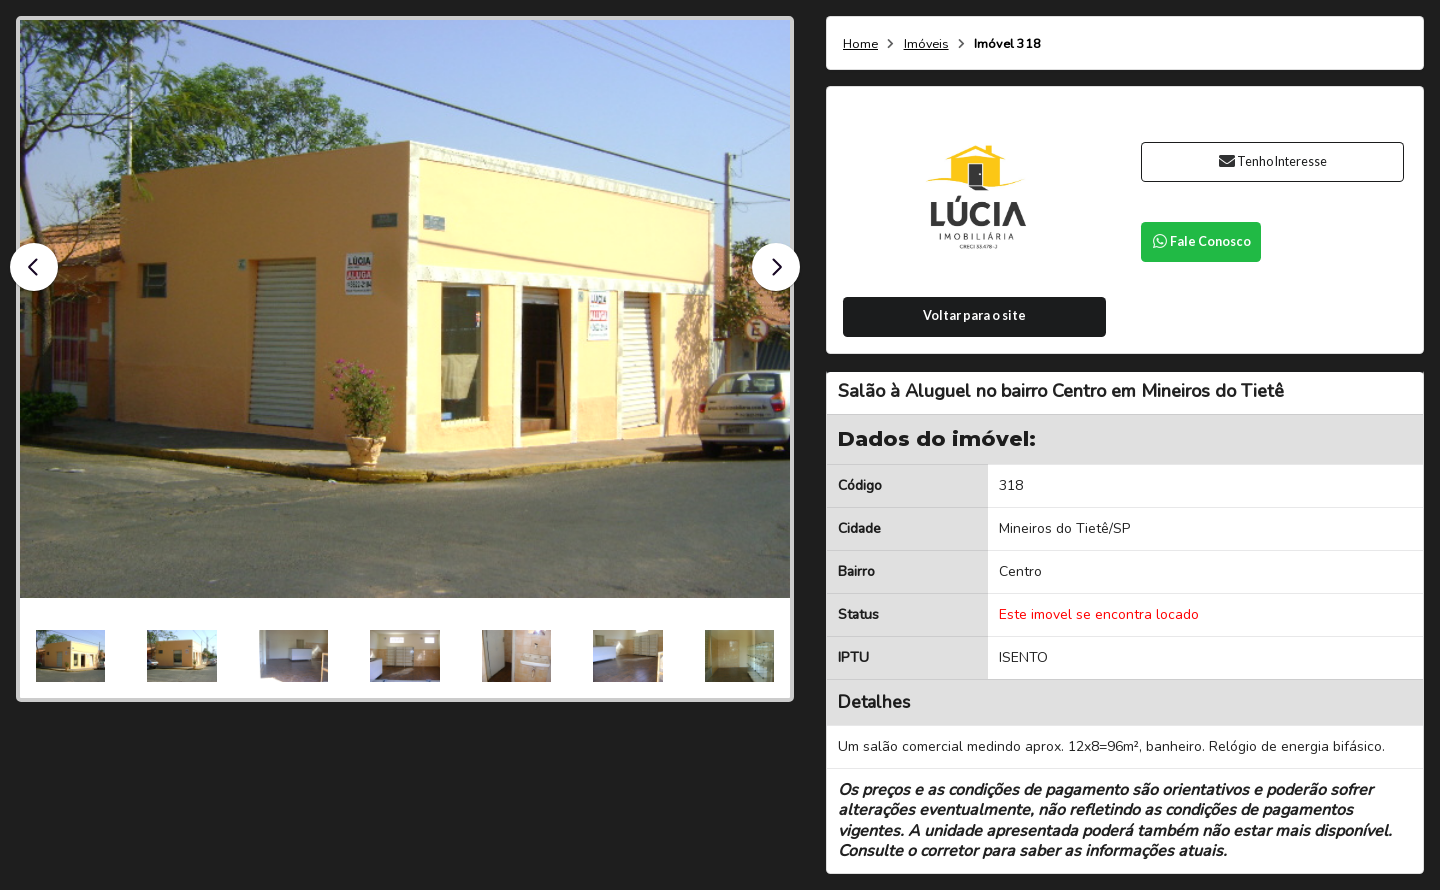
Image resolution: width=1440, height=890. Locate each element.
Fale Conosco (1201, 241)
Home (860, 44)
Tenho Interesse (1272, 161)
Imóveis (926, 44)
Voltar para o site (974, 315)
